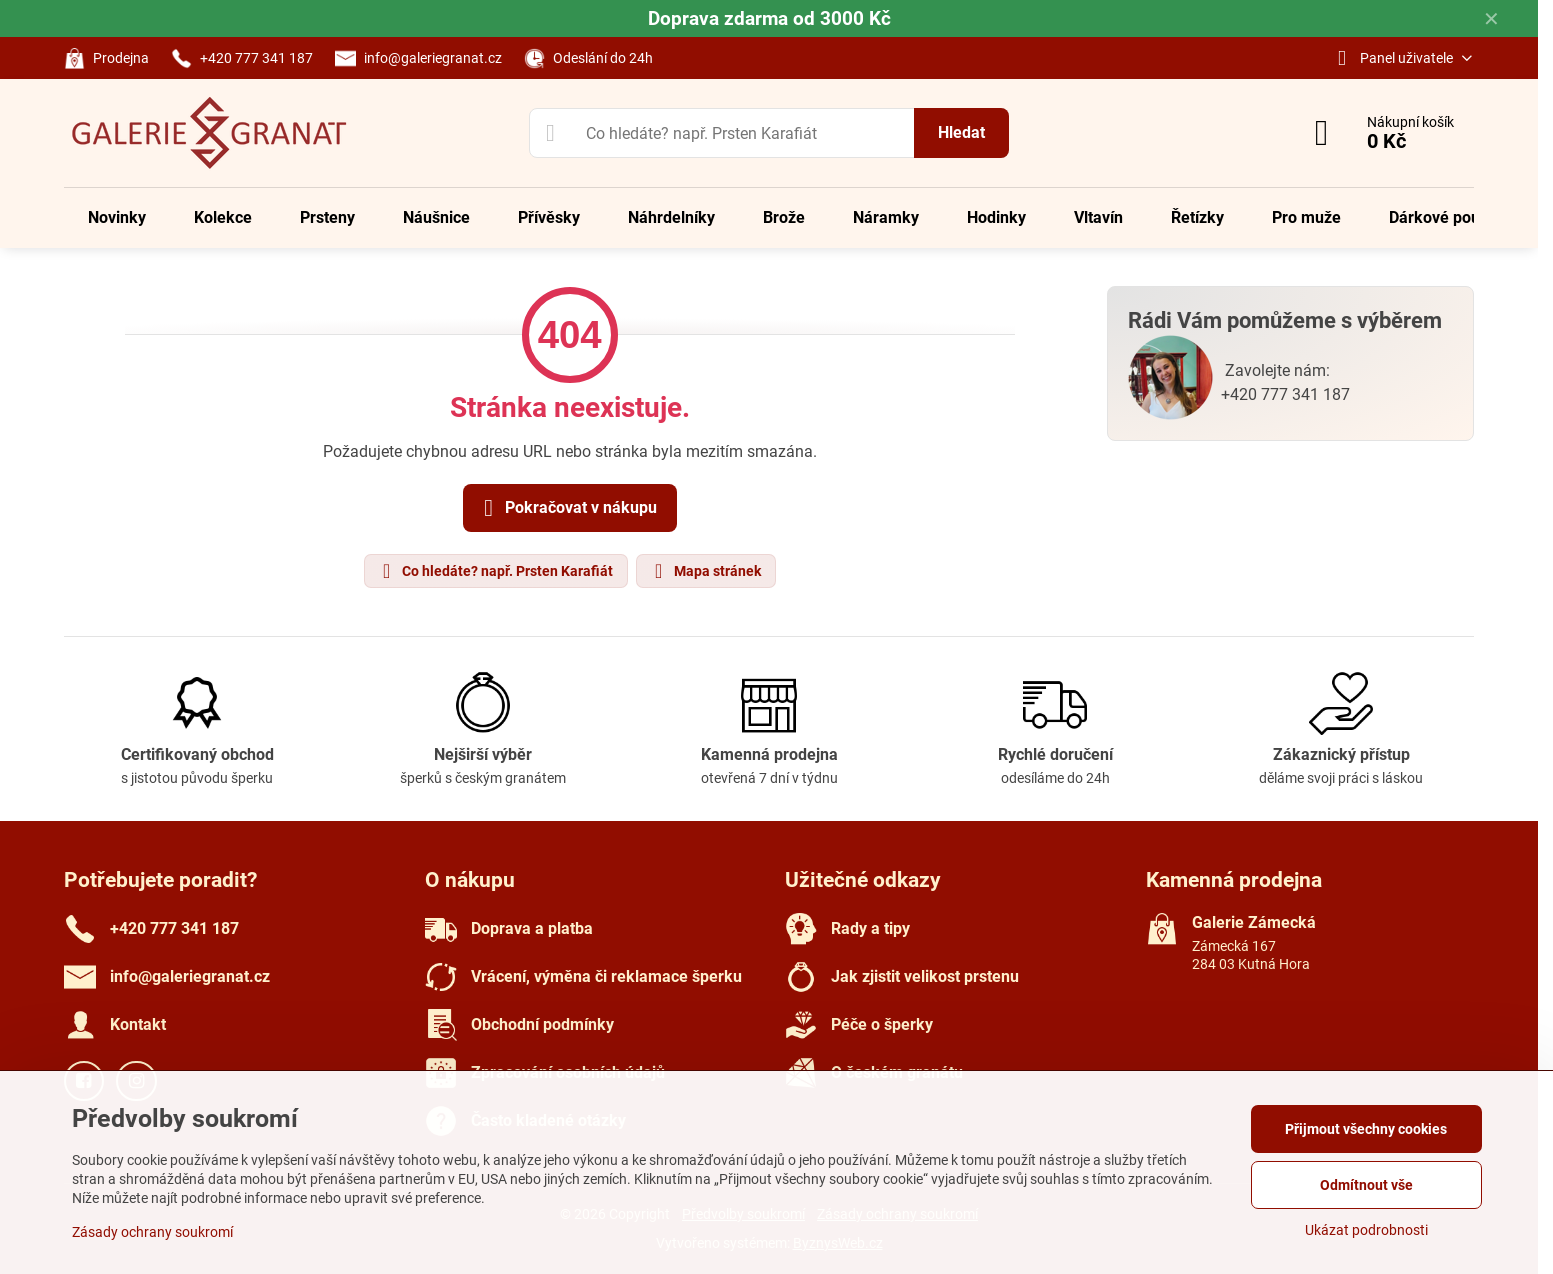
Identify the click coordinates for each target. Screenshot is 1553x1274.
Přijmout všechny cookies (1366, 1129)
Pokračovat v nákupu (567, 508)
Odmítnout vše (1366, 1185)
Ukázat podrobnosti (1366, 1230)
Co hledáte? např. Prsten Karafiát (495, 571)
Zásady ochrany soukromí (152, 1232)
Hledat (961, 132)
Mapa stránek (705, 571)
